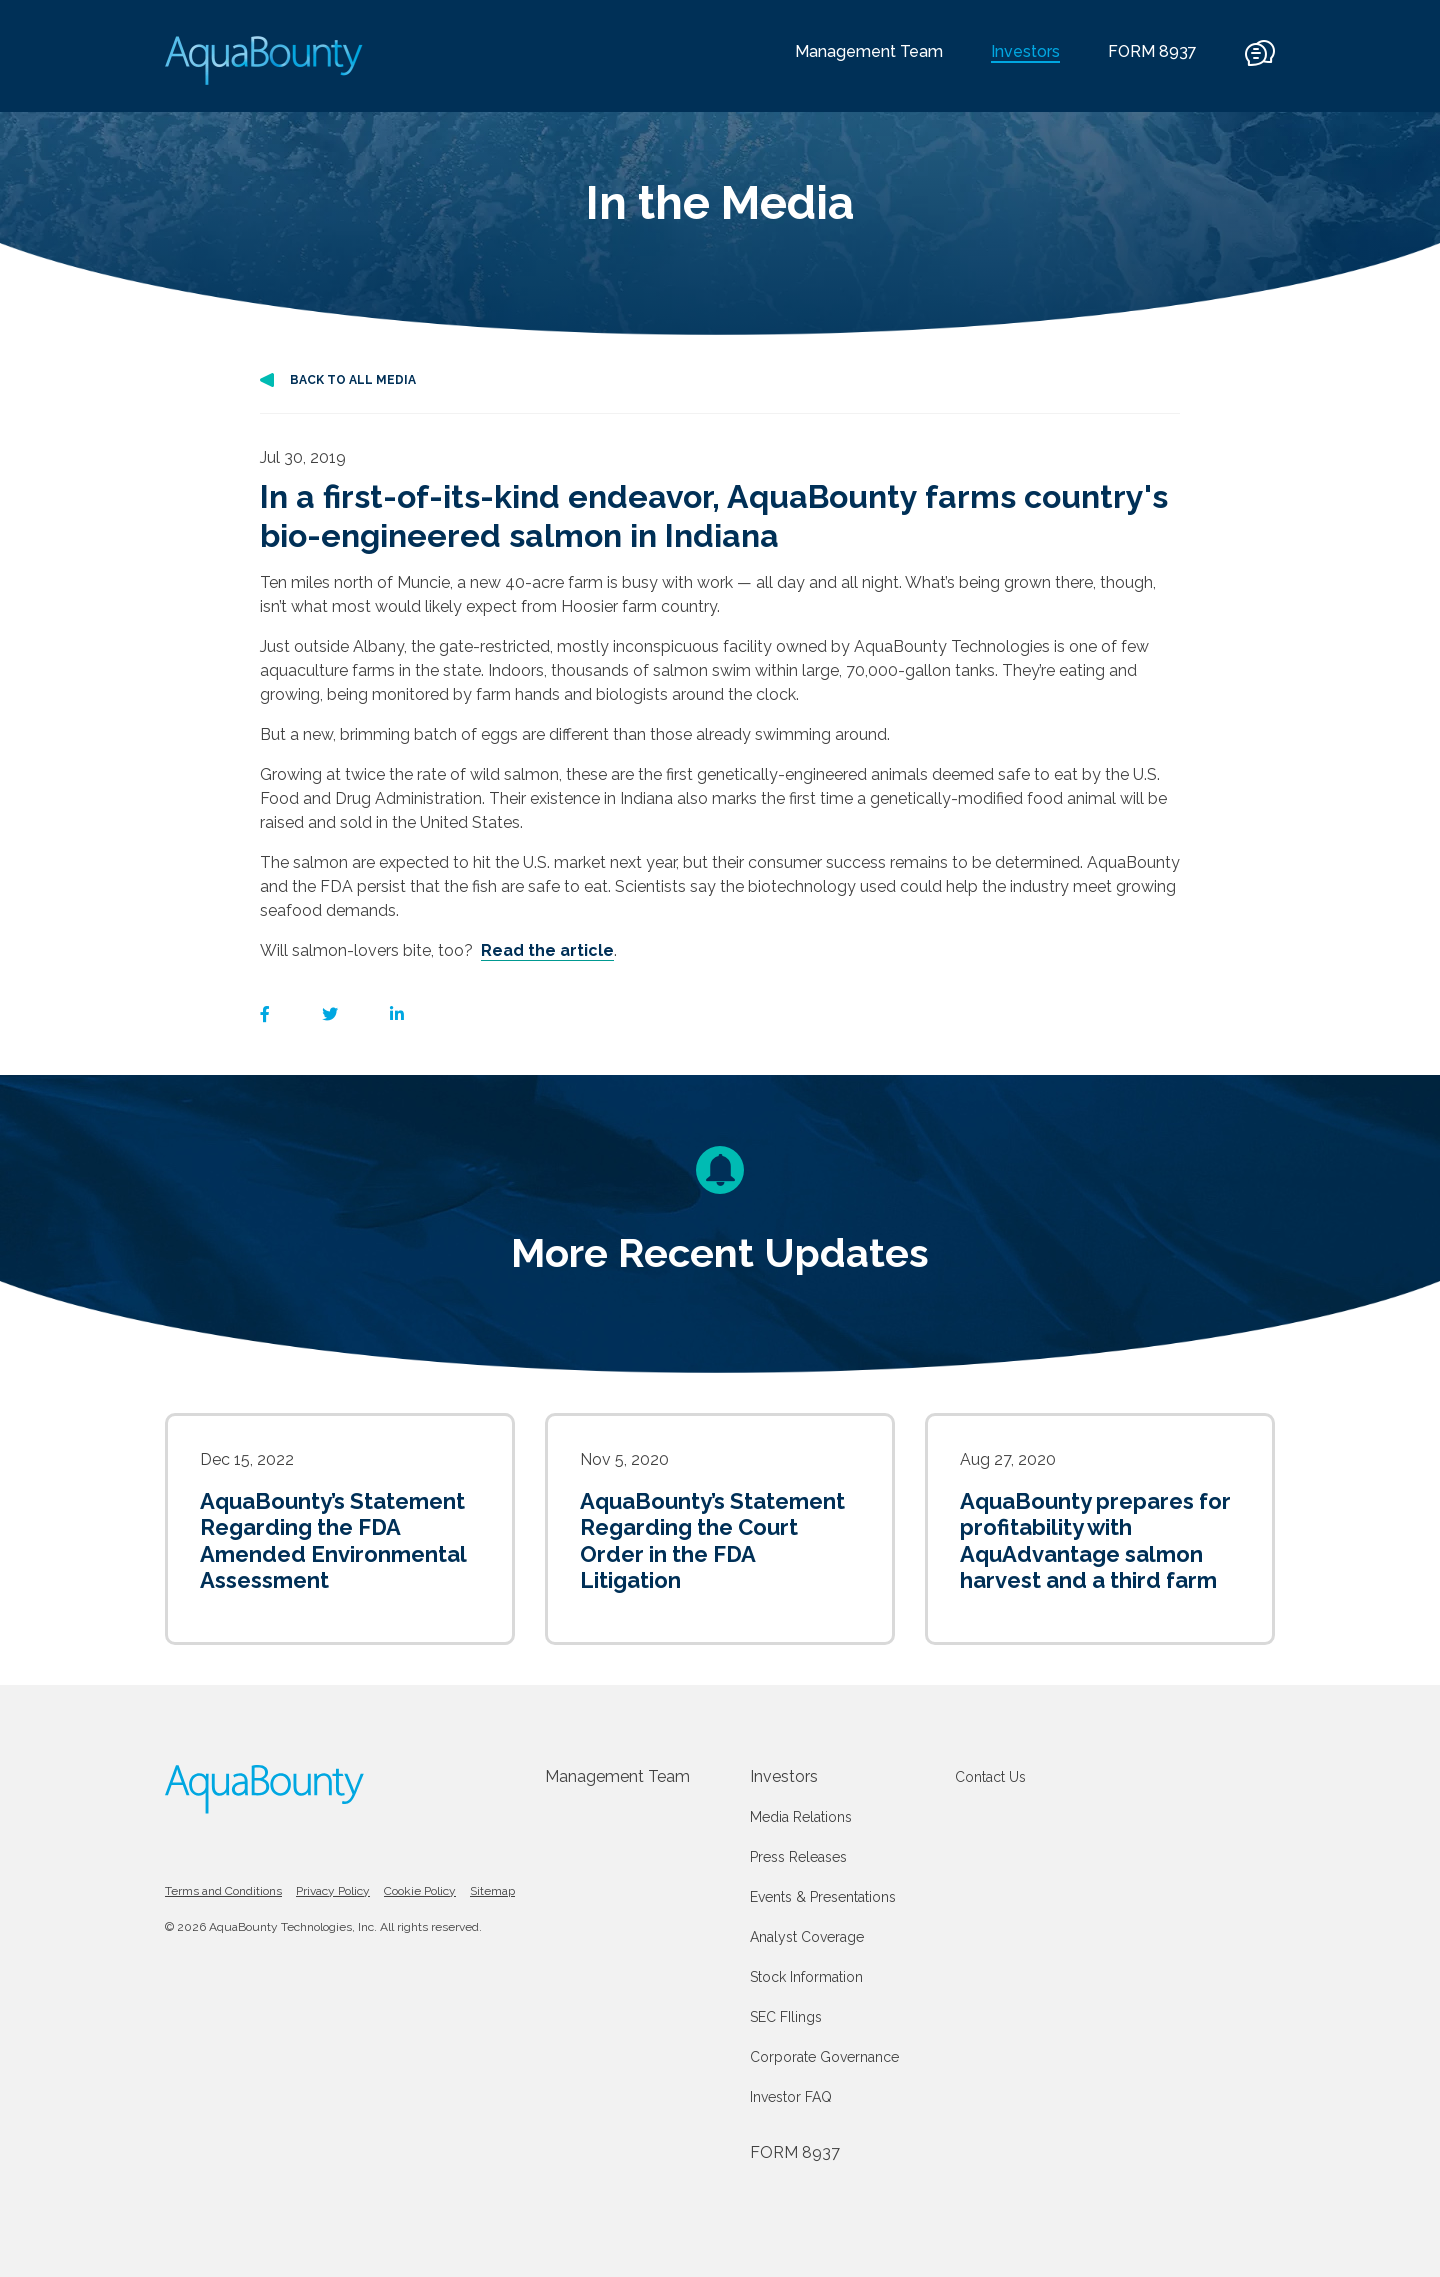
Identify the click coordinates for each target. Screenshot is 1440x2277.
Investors (784, 1776)
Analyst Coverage (807, 1937)
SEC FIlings (786, 2017)
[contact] (1260, 62)
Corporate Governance (824, 2057)
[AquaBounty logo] (265, 60)
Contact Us (990, 1777)
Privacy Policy (333, 1891)
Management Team (869, 51)
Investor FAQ (791, 2097)
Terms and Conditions (223, 1891)
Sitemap (492, 1891)
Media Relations (801, 1817)
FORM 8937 (1152, 51)
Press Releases (798, 1857)
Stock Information (806, 1977)
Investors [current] (1025, 51)
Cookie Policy (420, 1891)
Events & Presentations (823, 1897)
